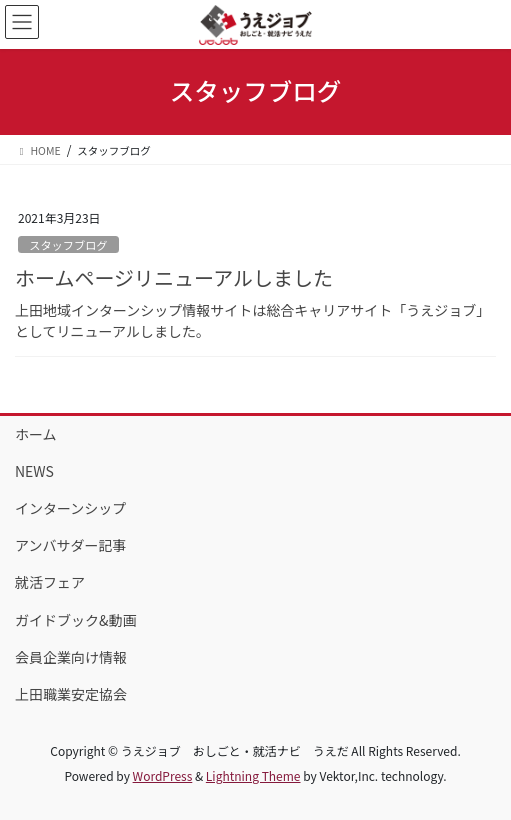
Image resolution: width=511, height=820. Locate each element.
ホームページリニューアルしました (174, 277)
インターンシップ (70, 508)
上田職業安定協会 (71, 694)
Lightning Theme (253, 775)
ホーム (36, 434)
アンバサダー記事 (70, 545)
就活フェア (50, 582)
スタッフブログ (68, 245)
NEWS (34, 471)
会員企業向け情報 (71, 657)
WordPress (163, 775)
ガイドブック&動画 (76, 620)
